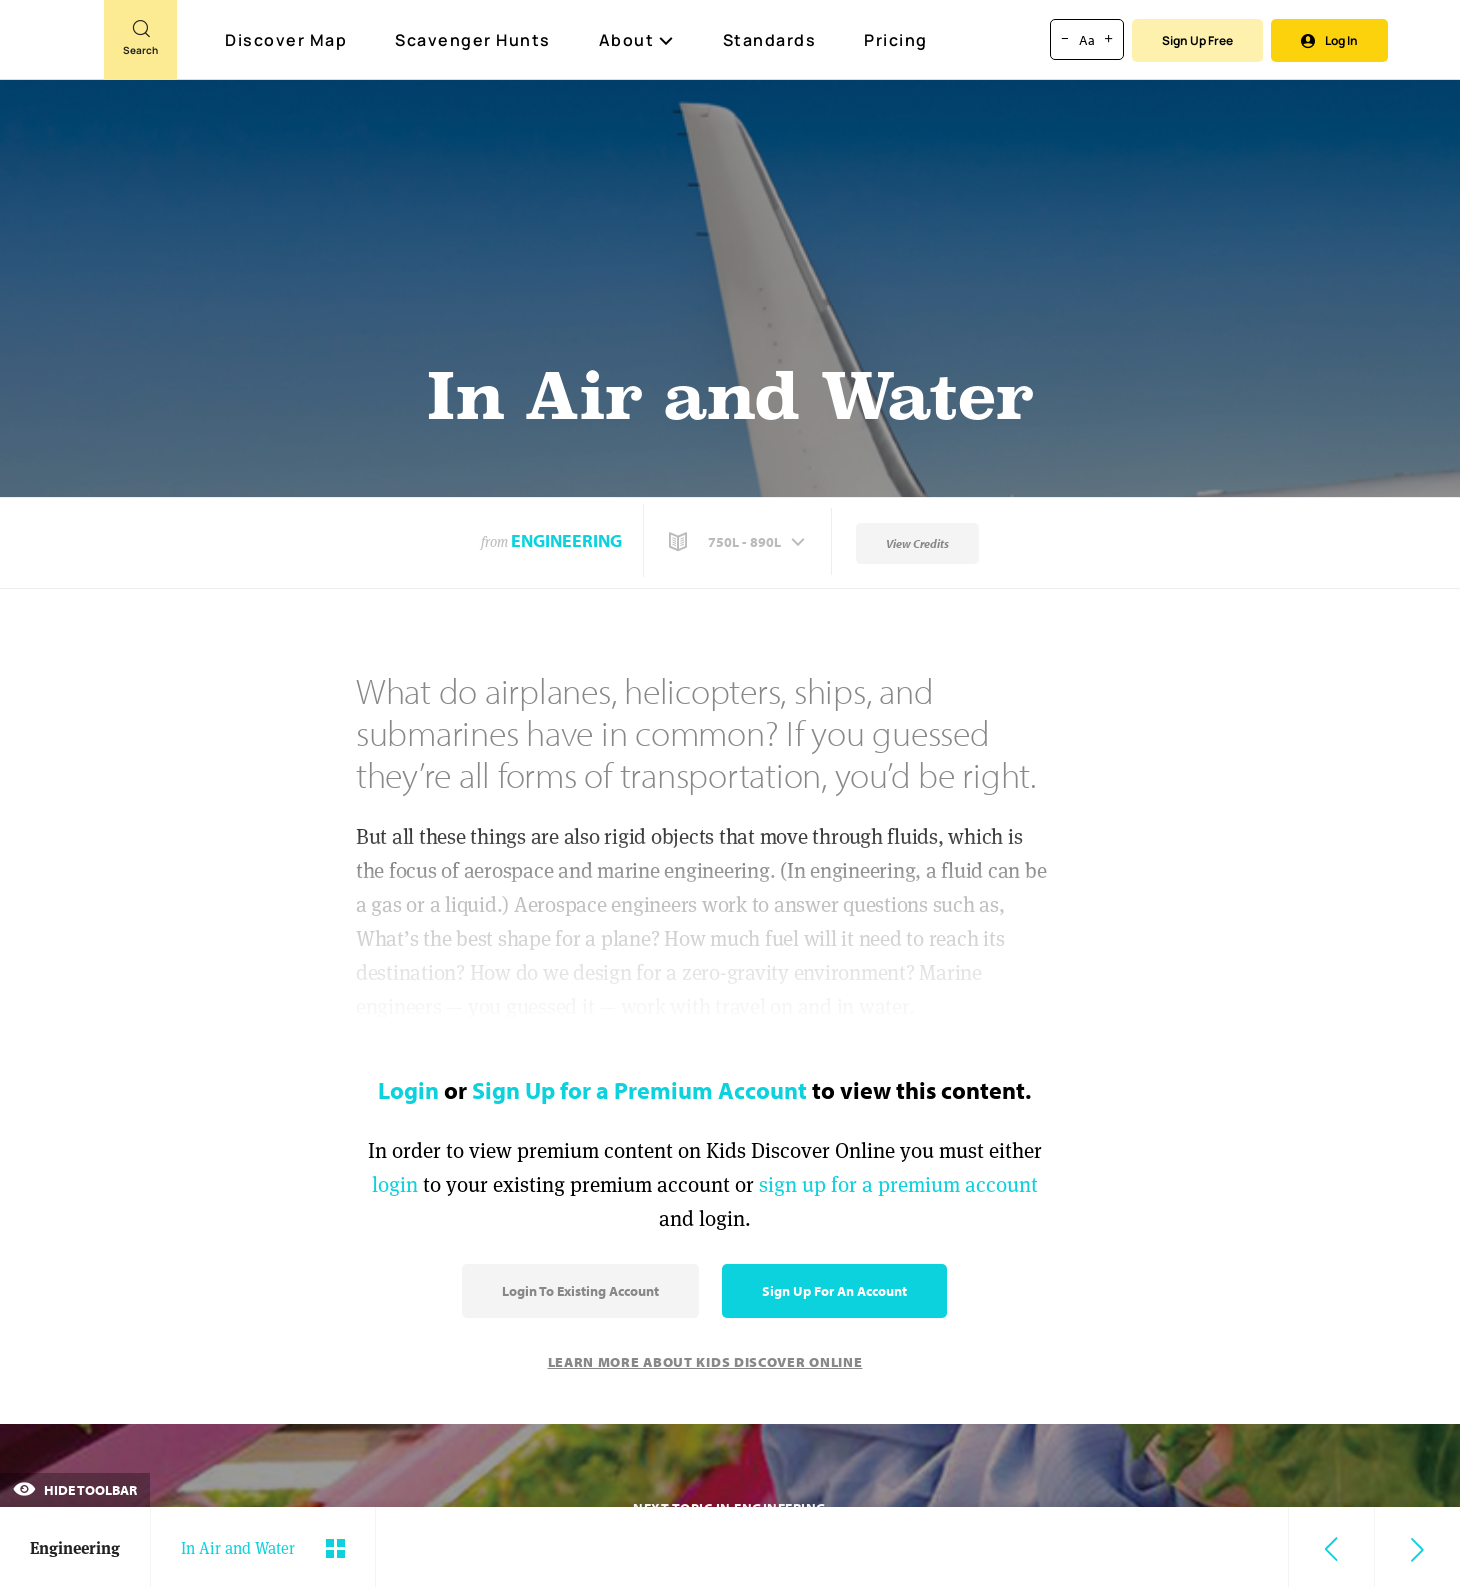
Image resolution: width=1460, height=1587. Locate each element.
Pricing (896, 40)
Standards (770, 40)
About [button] (637, 40)
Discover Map (288, 40)
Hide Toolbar (75, 1490)
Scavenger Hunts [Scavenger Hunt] (474, 41)
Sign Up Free (1197, 40)
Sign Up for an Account (834, 1291)
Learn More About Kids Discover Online (705, 1362)
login (395, 1184)
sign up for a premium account (898, 1184)
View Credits (917, 543)
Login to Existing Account (580, 1291)
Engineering (566, 540)
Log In (1329, 40)
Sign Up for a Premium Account (639, 1090)
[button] (739, 542)
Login (408, 1090)
